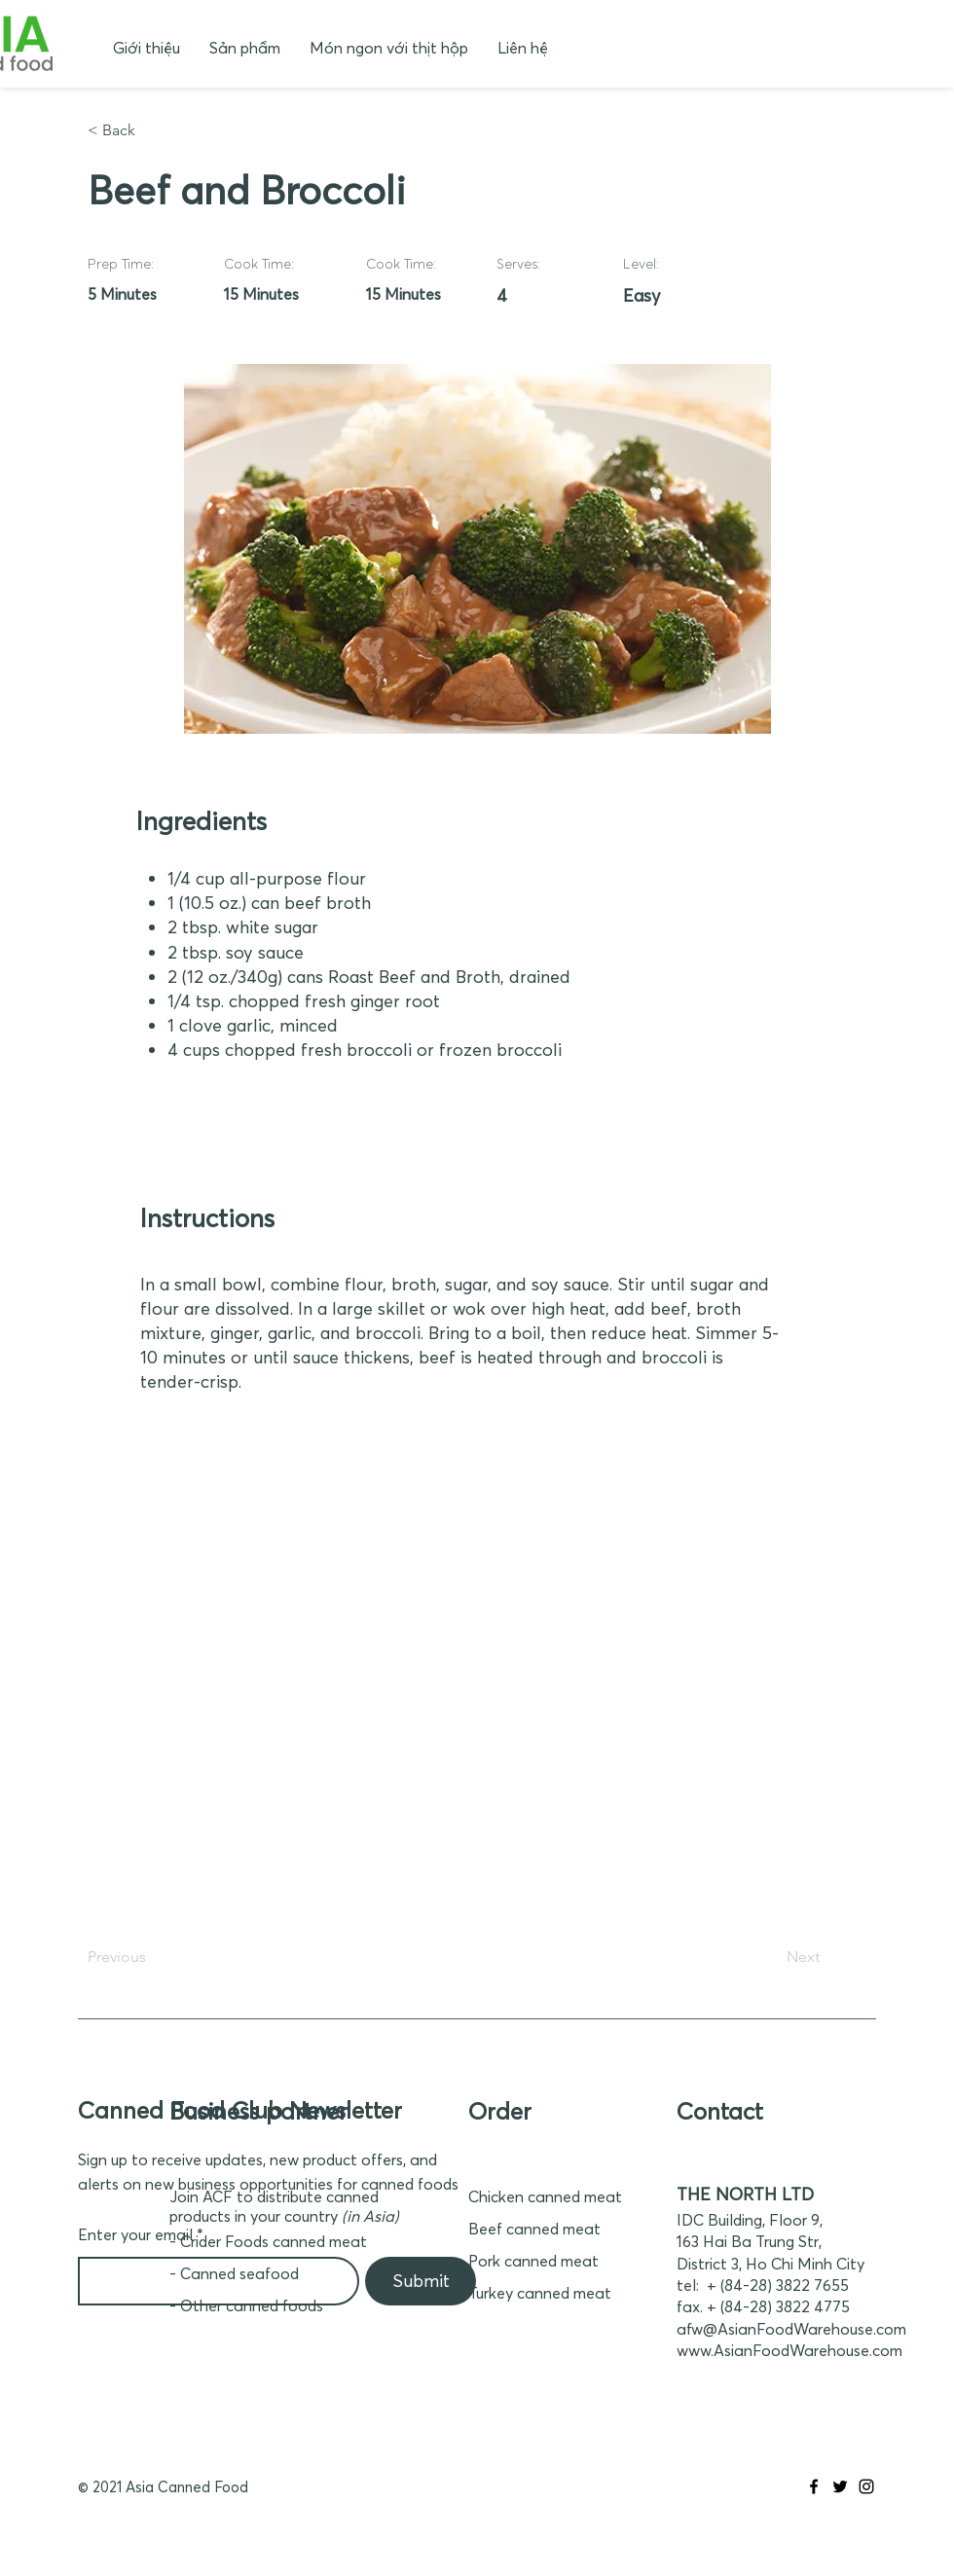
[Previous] (152, 1957)
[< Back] (152, 130)
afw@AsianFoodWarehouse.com (791, 2329)
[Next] (770, 1957)
